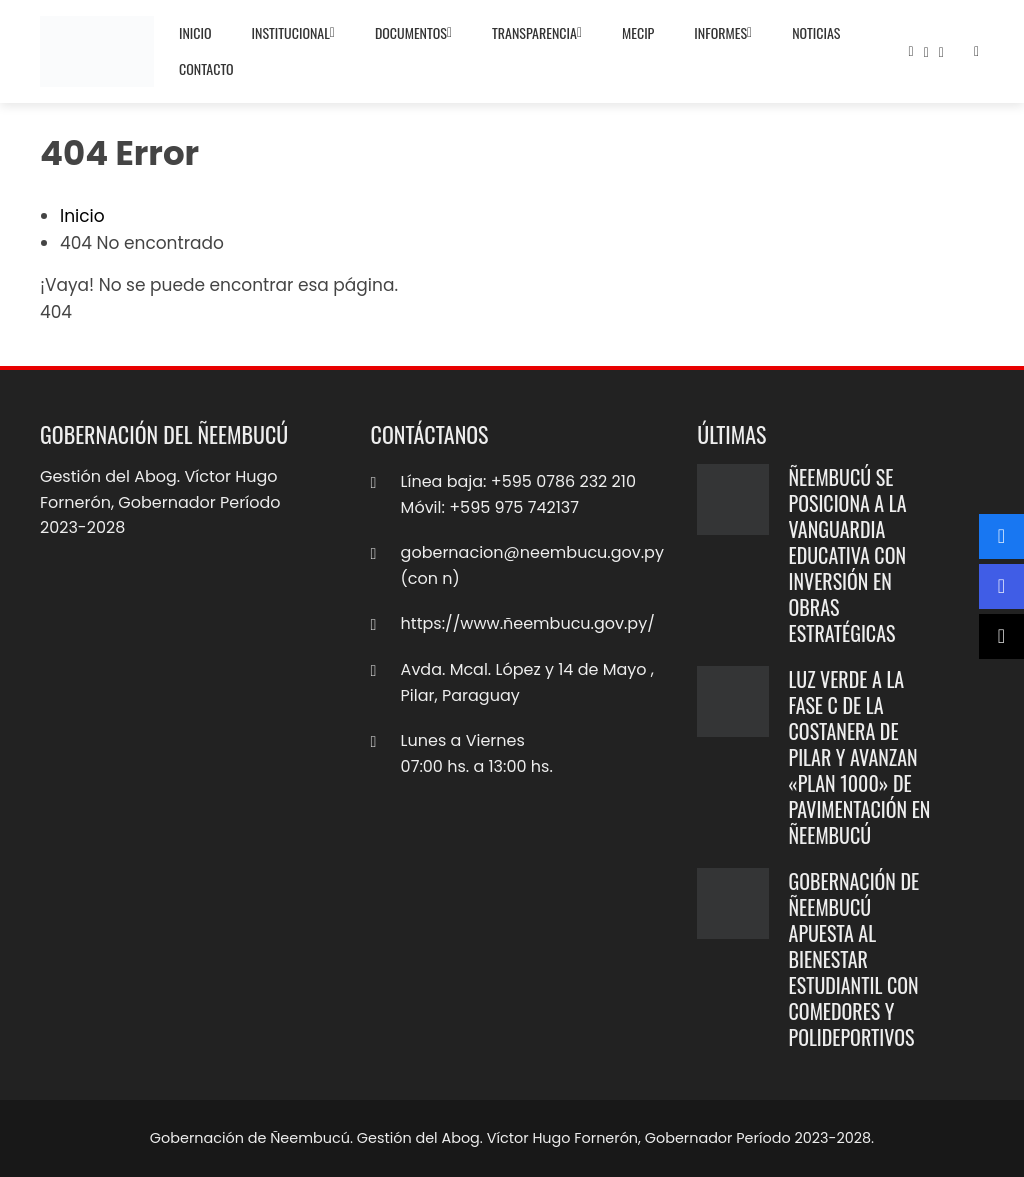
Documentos (413, 33)
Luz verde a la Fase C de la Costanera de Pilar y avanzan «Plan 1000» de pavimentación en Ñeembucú (860, 757)
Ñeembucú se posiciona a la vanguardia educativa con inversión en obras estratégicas (848, 555)
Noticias (816, 32)
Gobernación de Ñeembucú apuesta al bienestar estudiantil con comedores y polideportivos (854, 959)
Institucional (293, 33)
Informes (723, 33)
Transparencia (537, 33)
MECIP (638, 32)
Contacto (206, 68)
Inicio (195, 32)
